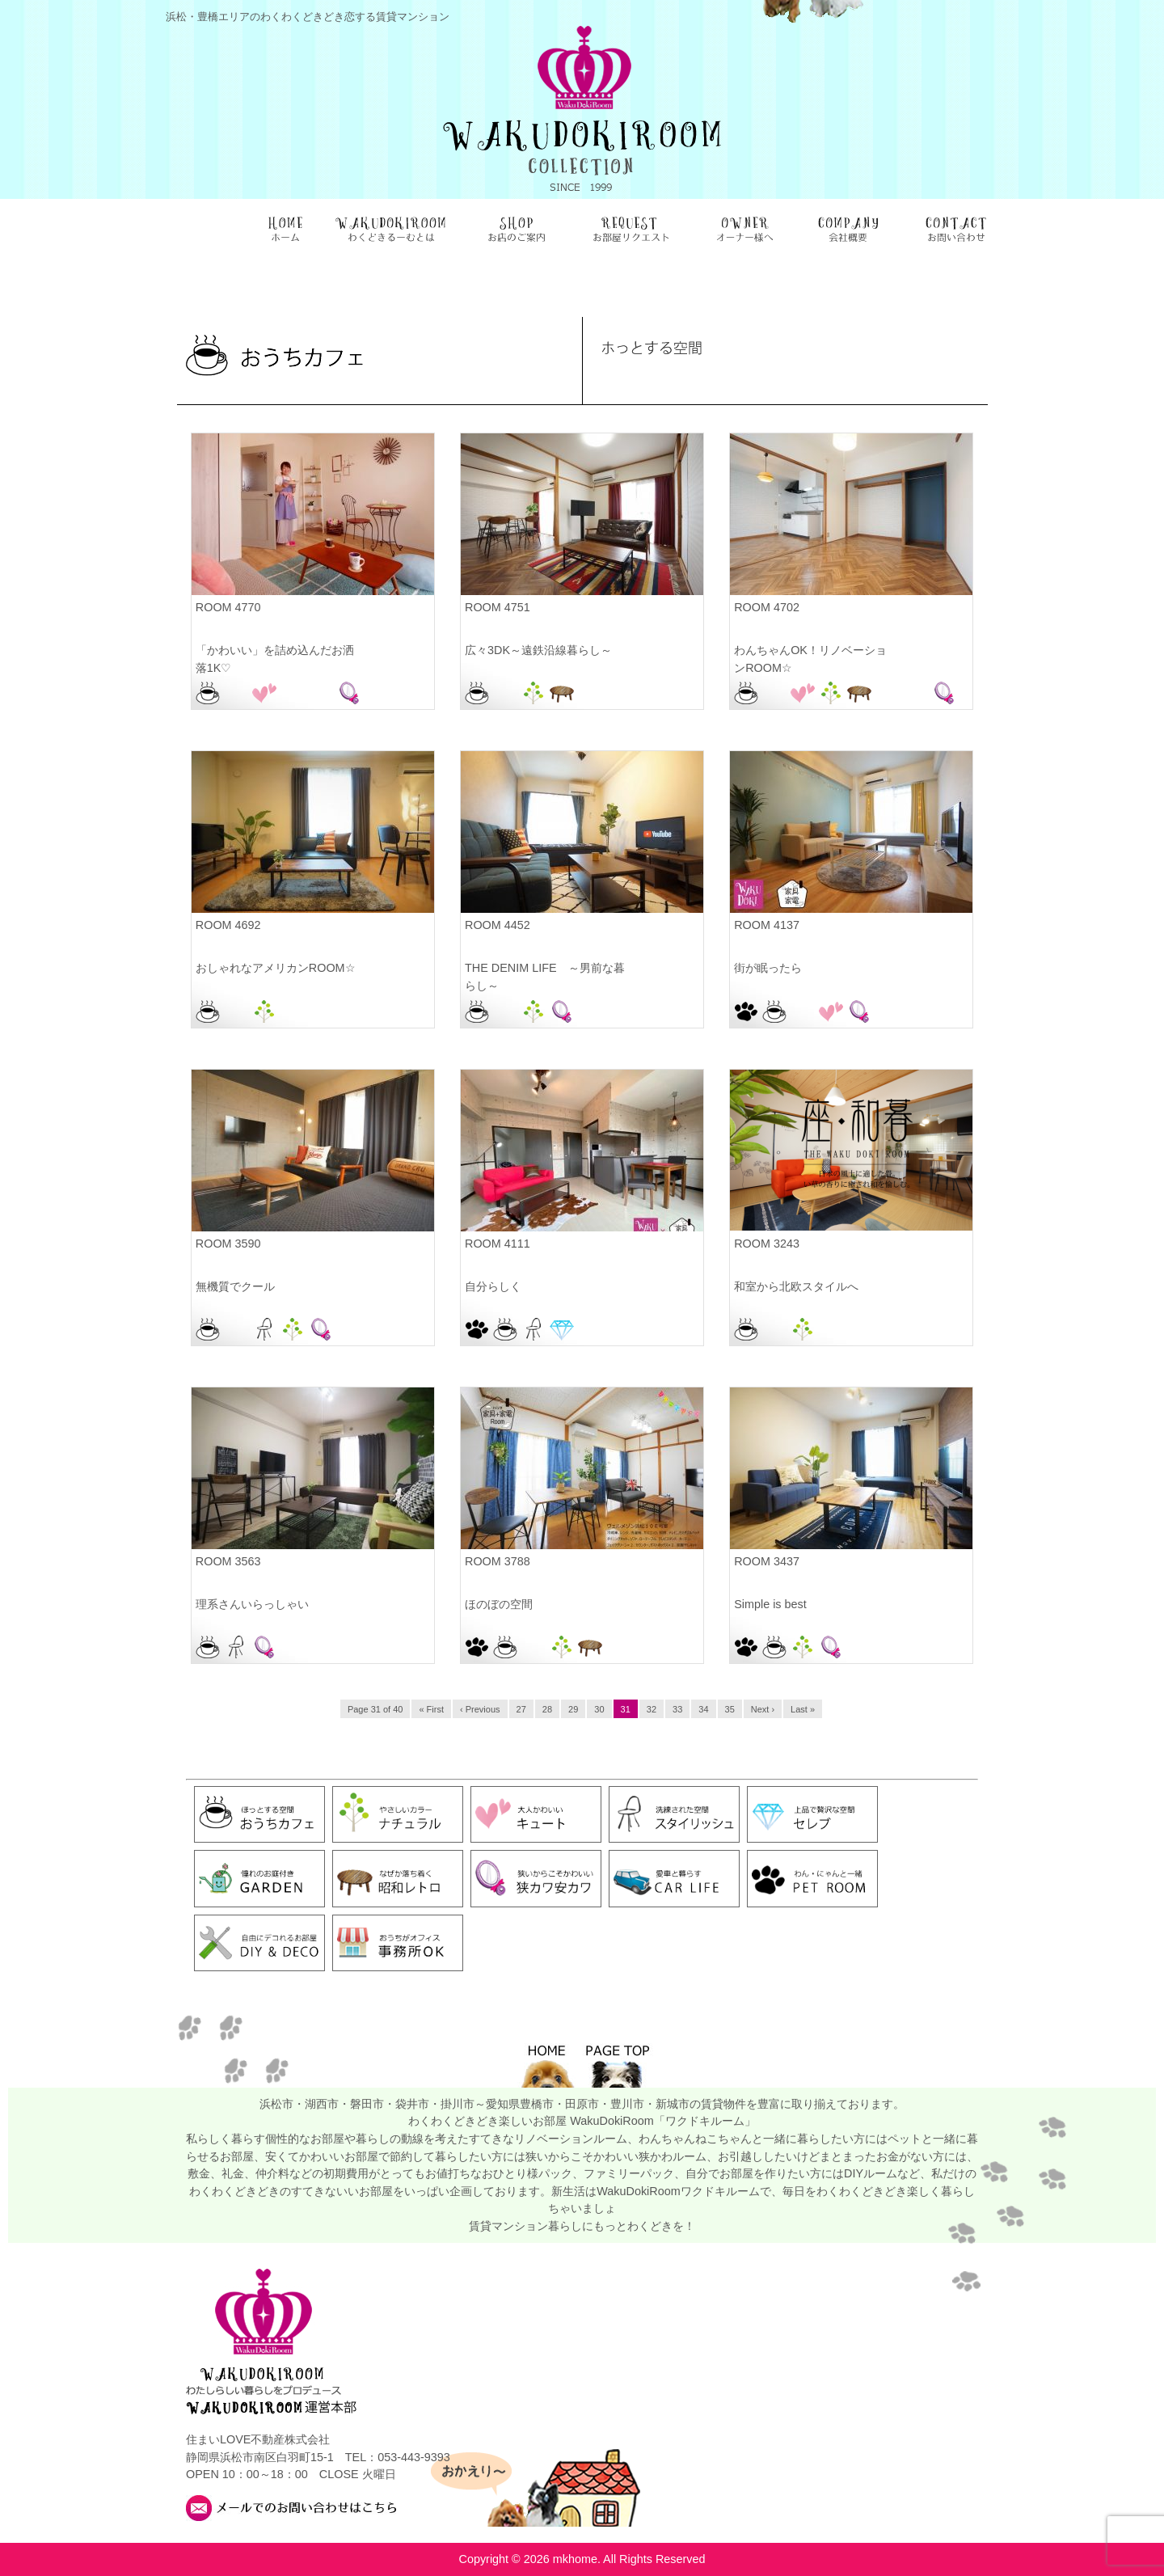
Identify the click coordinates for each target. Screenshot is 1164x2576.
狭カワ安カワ (349, 693)
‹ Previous (480, 1709)
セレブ (562, 1329)
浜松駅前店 (321, 693)
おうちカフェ (208, 693)
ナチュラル (533, 693)
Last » (803, 1709)
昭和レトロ (562, 693)
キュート (264, 693)
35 (730, 1709)
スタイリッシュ (264, 1329)
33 (677, 1709)
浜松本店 (590, 693)
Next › (762, 1709)
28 (547, 1709)
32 (651, 1709)
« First (431, 1709)
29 (573, 1709)
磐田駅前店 (292, 1011)
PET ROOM (746, 1011)
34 (703, 1709)
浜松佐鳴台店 (292, 693)
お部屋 (236, 693)
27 (521, 1709)
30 (599, 1709)
